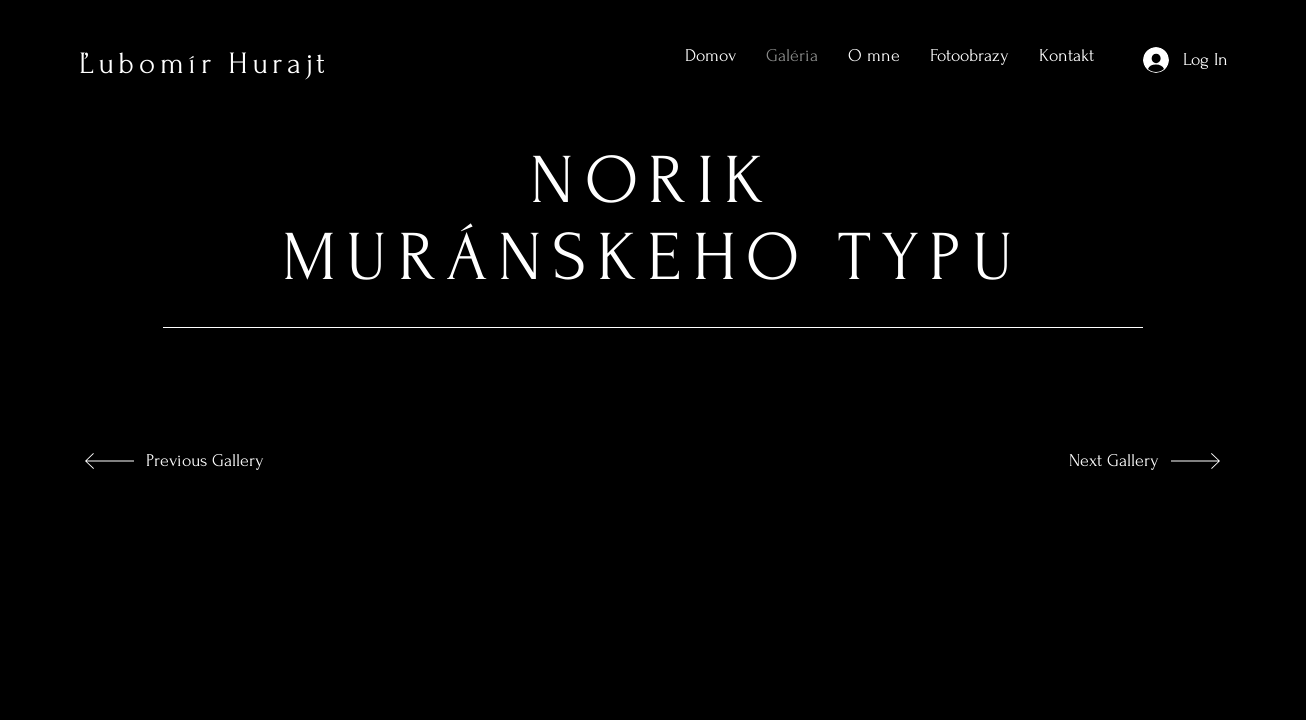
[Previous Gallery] (216, 461)
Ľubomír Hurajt (204, 63)
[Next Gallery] (1093, 461)
